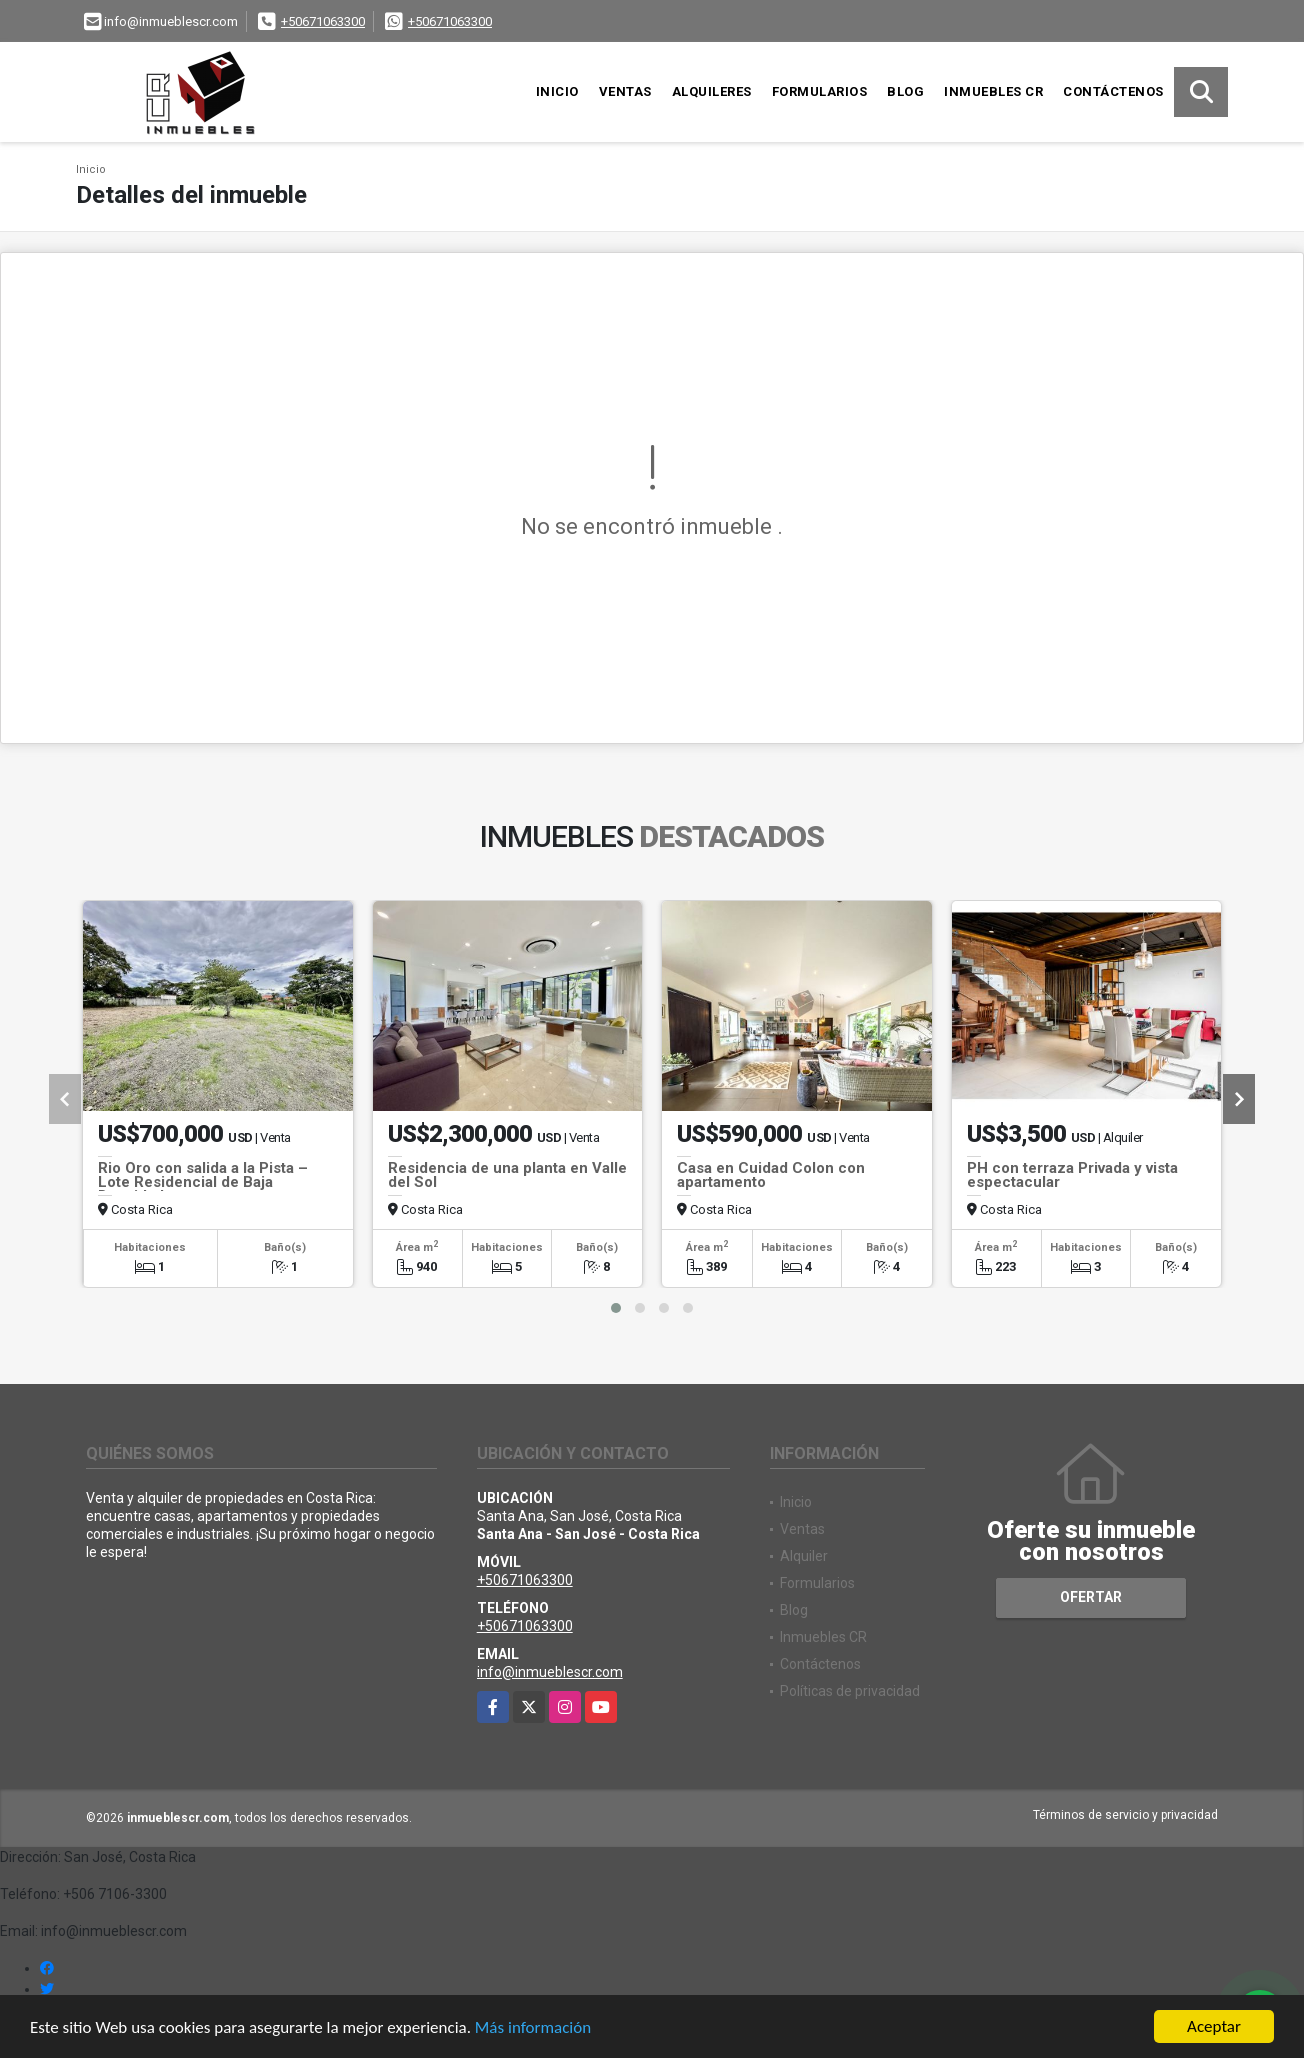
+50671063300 (323, 21)
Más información (533, 2027)
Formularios (820, 91)
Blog (905, 91)
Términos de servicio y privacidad (1125, 1815)
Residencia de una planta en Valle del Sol (507, 1175)
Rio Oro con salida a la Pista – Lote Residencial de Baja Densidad (203, 1182)
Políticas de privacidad (850, 1691)
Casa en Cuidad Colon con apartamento (771, 1175)
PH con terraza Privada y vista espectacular (1072, 1175)
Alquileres (712, 91)
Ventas (625, 91)
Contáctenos (1113, 91)
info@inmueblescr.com (550, 1672)
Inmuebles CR (993, 91)
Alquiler (804, 1556)
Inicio (557, 91)
